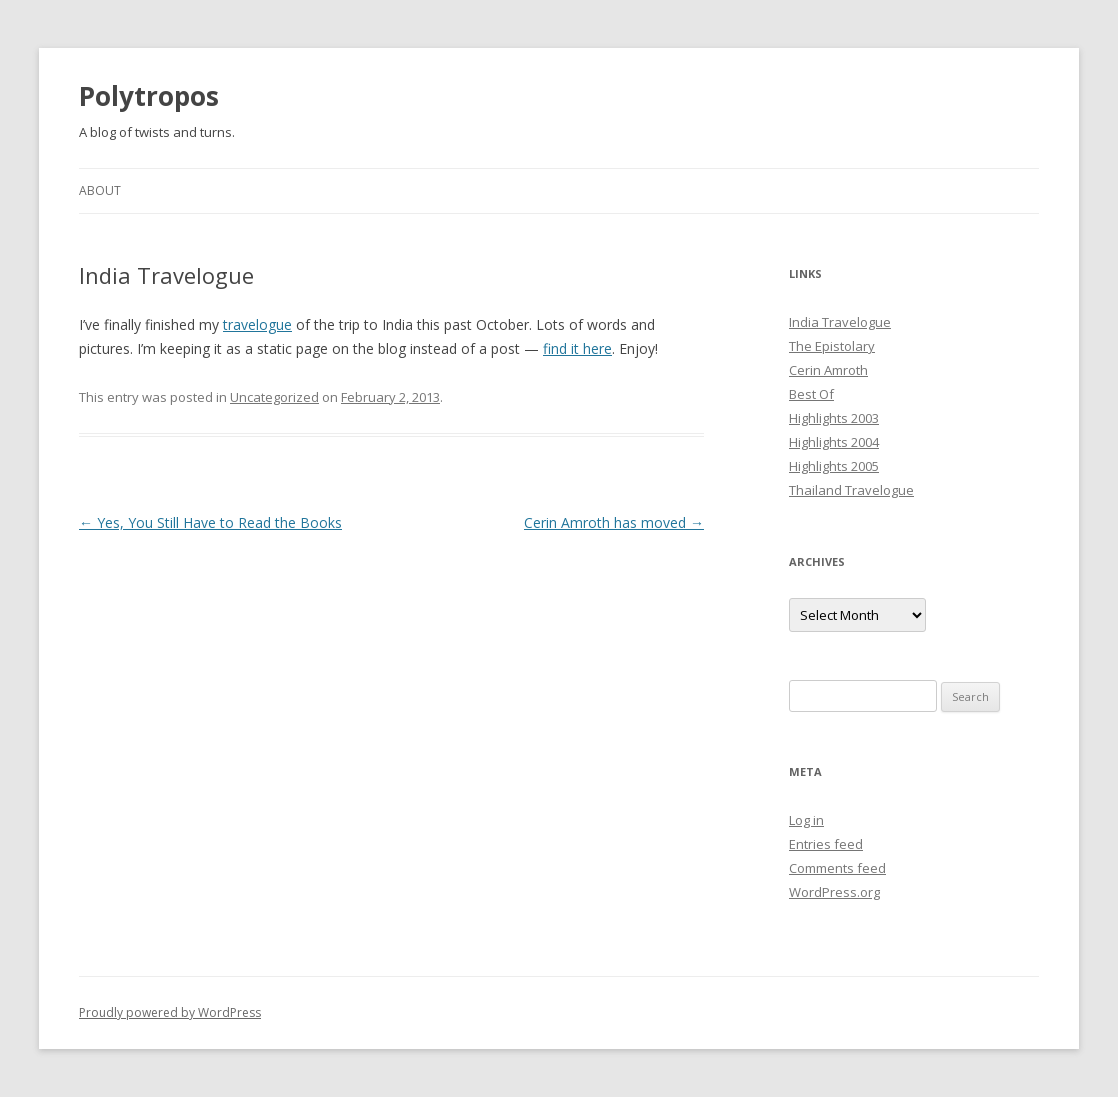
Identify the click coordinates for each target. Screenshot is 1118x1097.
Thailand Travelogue (851, 490)
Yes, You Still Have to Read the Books (210, 522)
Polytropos (149, 96)
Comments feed (837, 868)
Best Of (811, 394)
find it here (577, 348)
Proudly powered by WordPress (170, 1012)
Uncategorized (274, 397)
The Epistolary (832, 346)
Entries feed (826, 844)
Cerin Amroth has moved (614, 522)
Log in (806, 820)
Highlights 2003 (834, 418)
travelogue (257, 324)
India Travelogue (840, 322)
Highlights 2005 (834, 466)
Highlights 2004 (834, 442)
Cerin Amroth (828, 370)
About (100, 190)
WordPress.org (834, 892)
